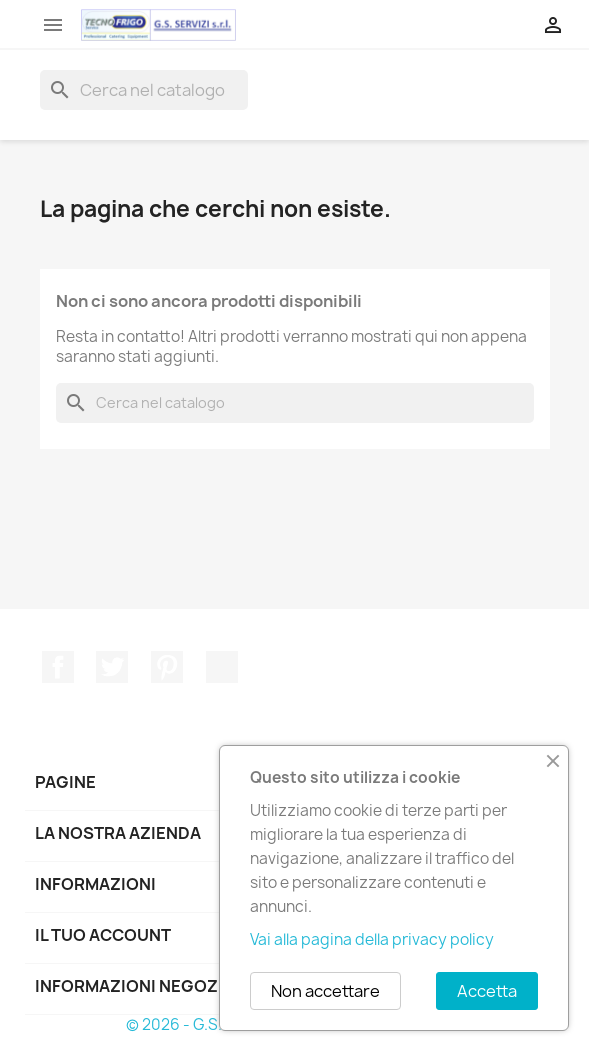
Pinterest (167, 667)
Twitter (112, 667)
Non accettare (325, 991)
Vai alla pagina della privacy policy (372, 939)
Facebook (58, 667)
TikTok (222, 667)
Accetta (487, 991)
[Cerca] (144, 90)
